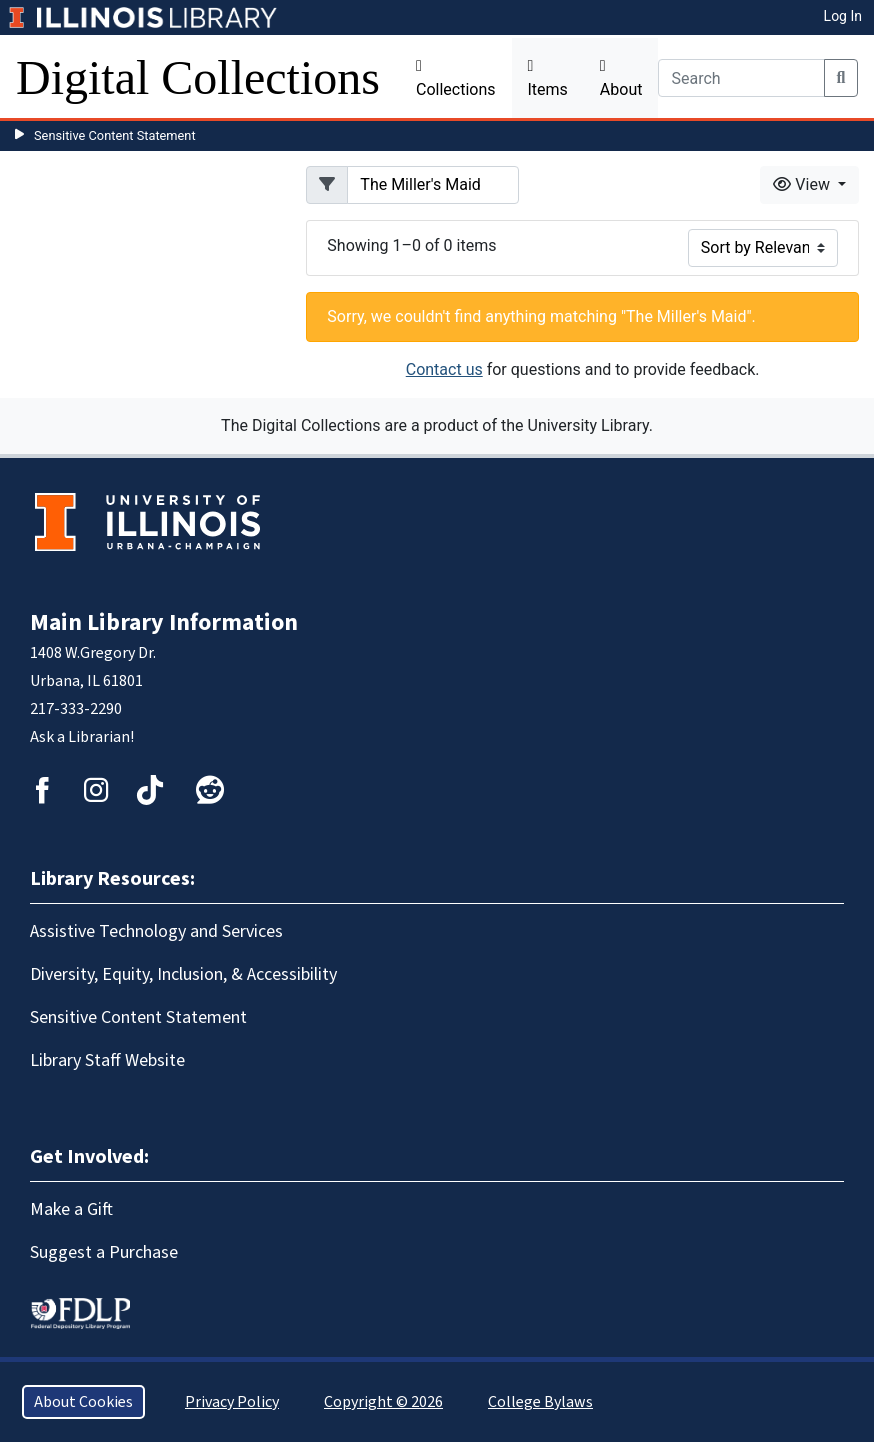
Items (548, 78)
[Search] (741, 78)
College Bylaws (540, 1402)
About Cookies (83, 1402)
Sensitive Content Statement (115, 135)
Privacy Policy (232, 1402)
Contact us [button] (444, 369)
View (803, 184)
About (621, 78)
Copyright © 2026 (383, 1402)
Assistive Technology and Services (156, 931)
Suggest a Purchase (104, 1252)
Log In (843, 16)
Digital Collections (198, 77)
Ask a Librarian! (82, 737)
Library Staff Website (107, 1060)
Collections (456, 78)
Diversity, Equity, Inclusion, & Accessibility (183, 974)
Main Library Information (164, 622)
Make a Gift (71, 1209)
